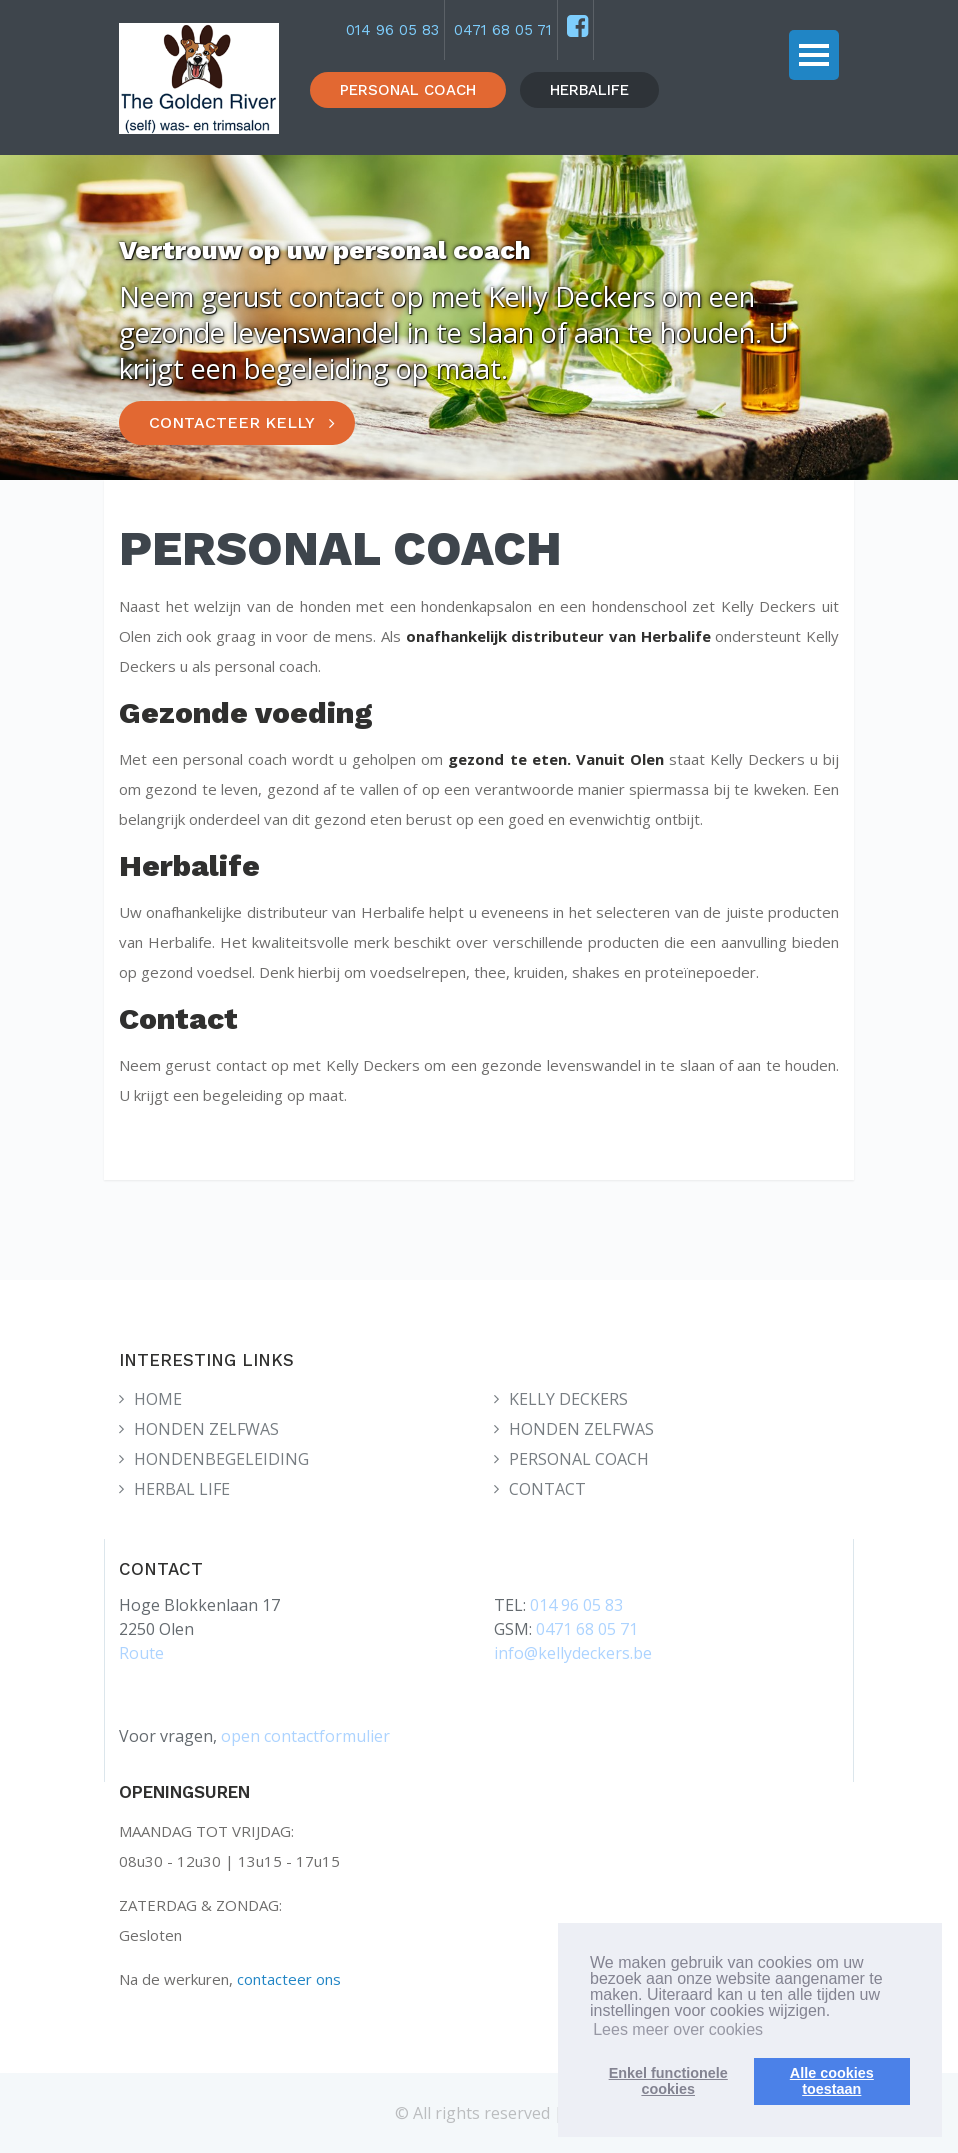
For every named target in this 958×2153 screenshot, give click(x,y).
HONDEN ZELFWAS (206, 1429)
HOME (158, 1399)
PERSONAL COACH (408, 90)
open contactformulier (305, 1736)
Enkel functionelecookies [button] (668, 2081)
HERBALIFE (589, 90)
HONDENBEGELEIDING (221, 1459)
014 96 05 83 (392, 30)
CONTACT (547, 1489)
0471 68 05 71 (503, 30)
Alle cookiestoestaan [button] (832, 2081)
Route (141, 1653)
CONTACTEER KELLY (232, 422)
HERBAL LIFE (182, 1489)
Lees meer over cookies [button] (678, 2029)
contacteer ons (289, 1979)
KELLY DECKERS (568, 1399)
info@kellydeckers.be (573, 1653)
